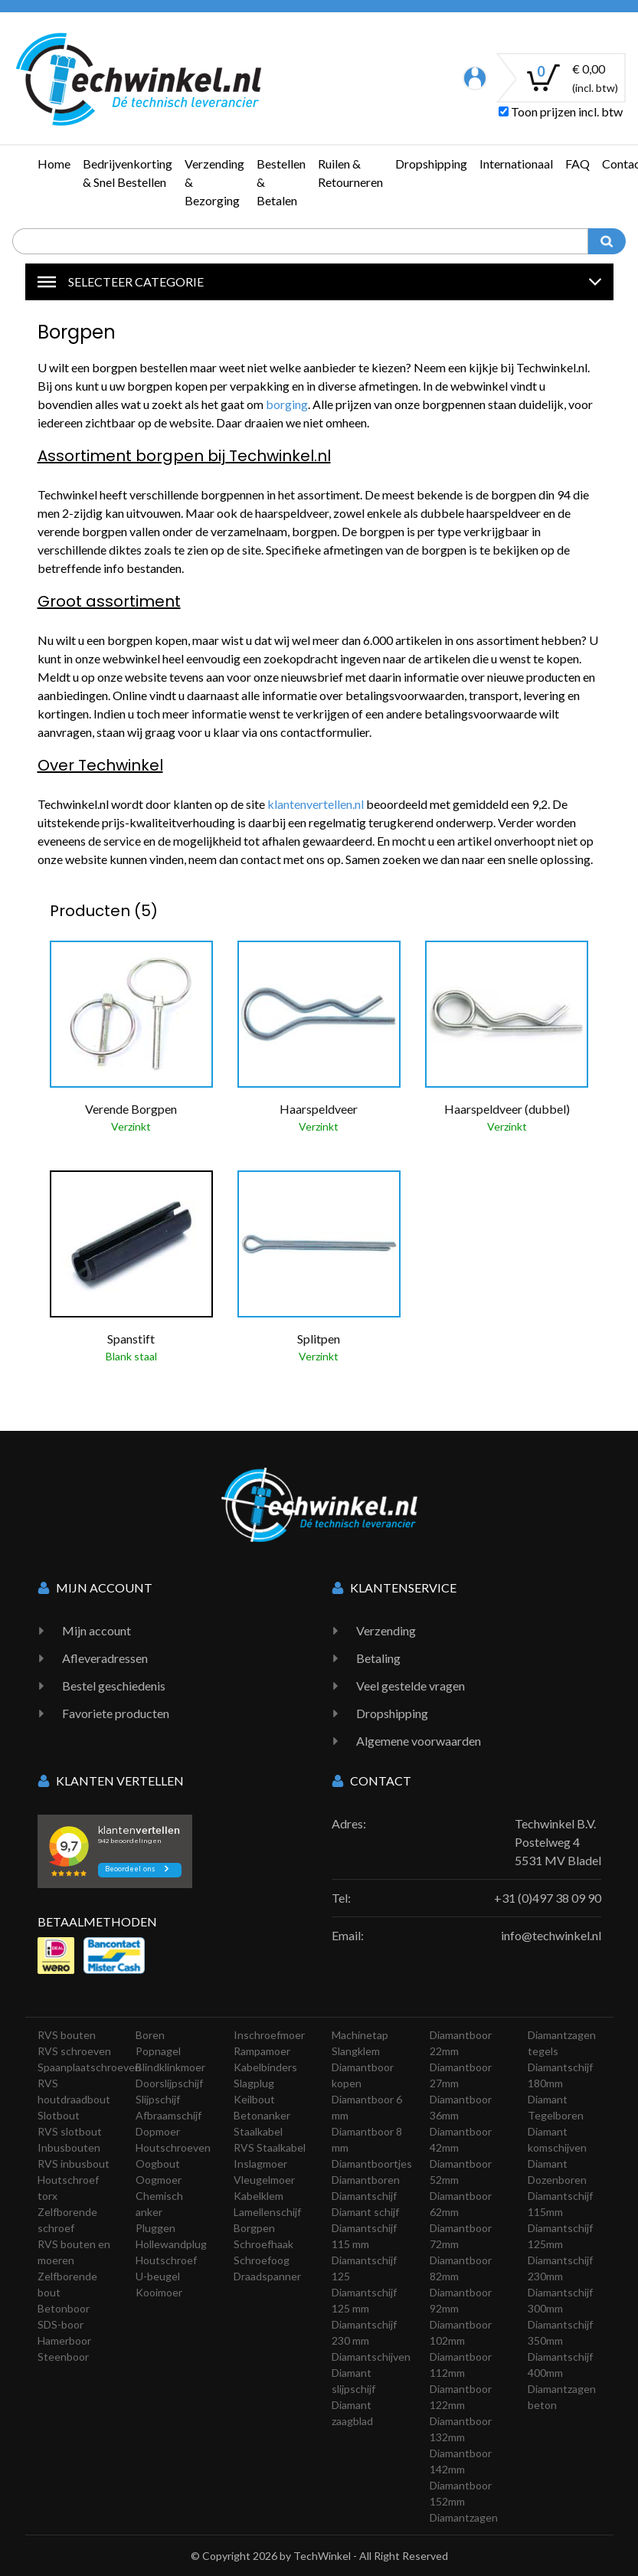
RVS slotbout (70, 2131)
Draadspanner (267, 2276)
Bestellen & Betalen (281, 182)
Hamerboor (64, 2340)
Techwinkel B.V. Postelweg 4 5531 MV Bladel (558, 1841)
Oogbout (158, 2163)
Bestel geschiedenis (113, 1685)
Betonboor (64, 2308)
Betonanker (262, 2115)
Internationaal (516, 163)
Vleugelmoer (264, 2179)
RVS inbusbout (74, 2163)
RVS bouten (67, 2034)
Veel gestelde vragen (410, 1685)
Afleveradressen (105, 1658)
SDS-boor (60, 2324)
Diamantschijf (364, 2195)
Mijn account (96, 1630)
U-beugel (158, 2276)
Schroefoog (262, 2260)
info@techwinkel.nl (551, 1935)
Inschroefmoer (269, 2034)
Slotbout (59, 2115)
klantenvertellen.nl (315, 804)
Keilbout (254, 2099)
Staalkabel (258, 2131)
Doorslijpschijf (169, 2083)
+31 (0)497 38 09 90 (547, 1897)
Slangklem (356, 2050)
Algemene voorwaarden (418, 1740)
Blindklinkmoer (170, 2067)
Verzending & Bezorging (214, 182)
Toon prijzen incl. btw (561, 111)
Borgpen (254, 2227)
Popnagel (158, 2050)
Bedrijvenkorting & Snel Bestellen (127, 172)
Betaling (378, 1658)
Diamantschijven (371, 2356)
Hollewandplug (171, 2243)
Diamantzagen (464, 2517)
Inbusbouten (69, 2147)
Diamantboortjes (372, 2163)
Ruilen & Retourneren (350, 172)
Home (54, 163)
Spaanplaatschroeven (89, 2067)
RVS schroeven (74, 2050)
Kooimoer (159, 2292)
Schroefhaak (263, 2243)
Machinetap (360, 2034)
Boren (150, 2034)
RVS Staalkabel (270, 2147)
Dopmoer (158, 2131)
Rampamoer (262, 2050)
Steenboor (63, 2356)
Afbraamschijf (168, 2115)
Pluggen (155, 2227)
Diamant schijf (365, 2211)
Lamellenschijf (267, 2211)
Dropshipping (431, 163)
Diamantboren (366, 2179)
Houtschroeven (173, 2147)
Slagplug (254, 2083)
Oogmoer (159, 2179)
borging (287, 404)
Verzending (386, 1630)
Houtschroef (166, 2260)
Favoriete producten (115, 1713)
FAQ (577, 163)
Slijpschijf (158, 2099)
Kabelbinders (265, 2067)
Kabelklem (258, 2195)
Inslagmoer (260, 2163)
